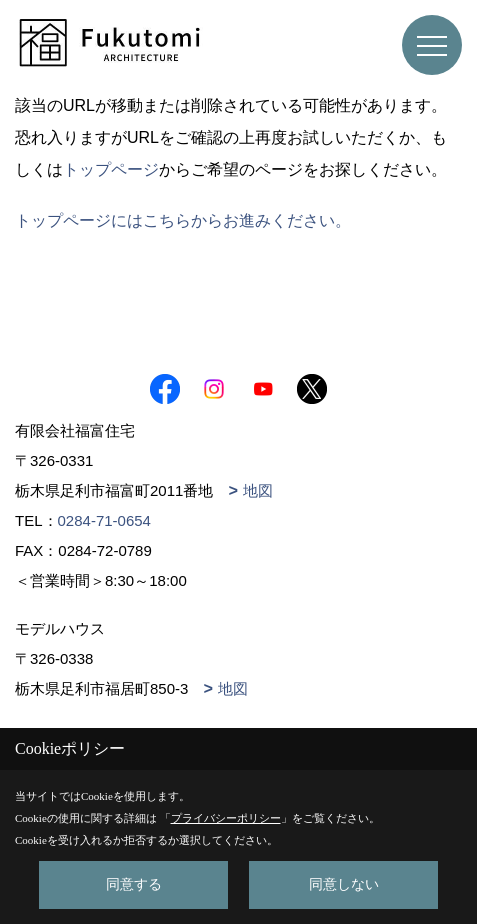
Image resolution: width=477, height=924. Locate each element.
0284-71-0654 (104, 520)
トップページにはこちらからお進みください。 (183, 220)
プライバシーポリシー (226, 818)
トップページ (111, 169)
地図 (258, 490)
